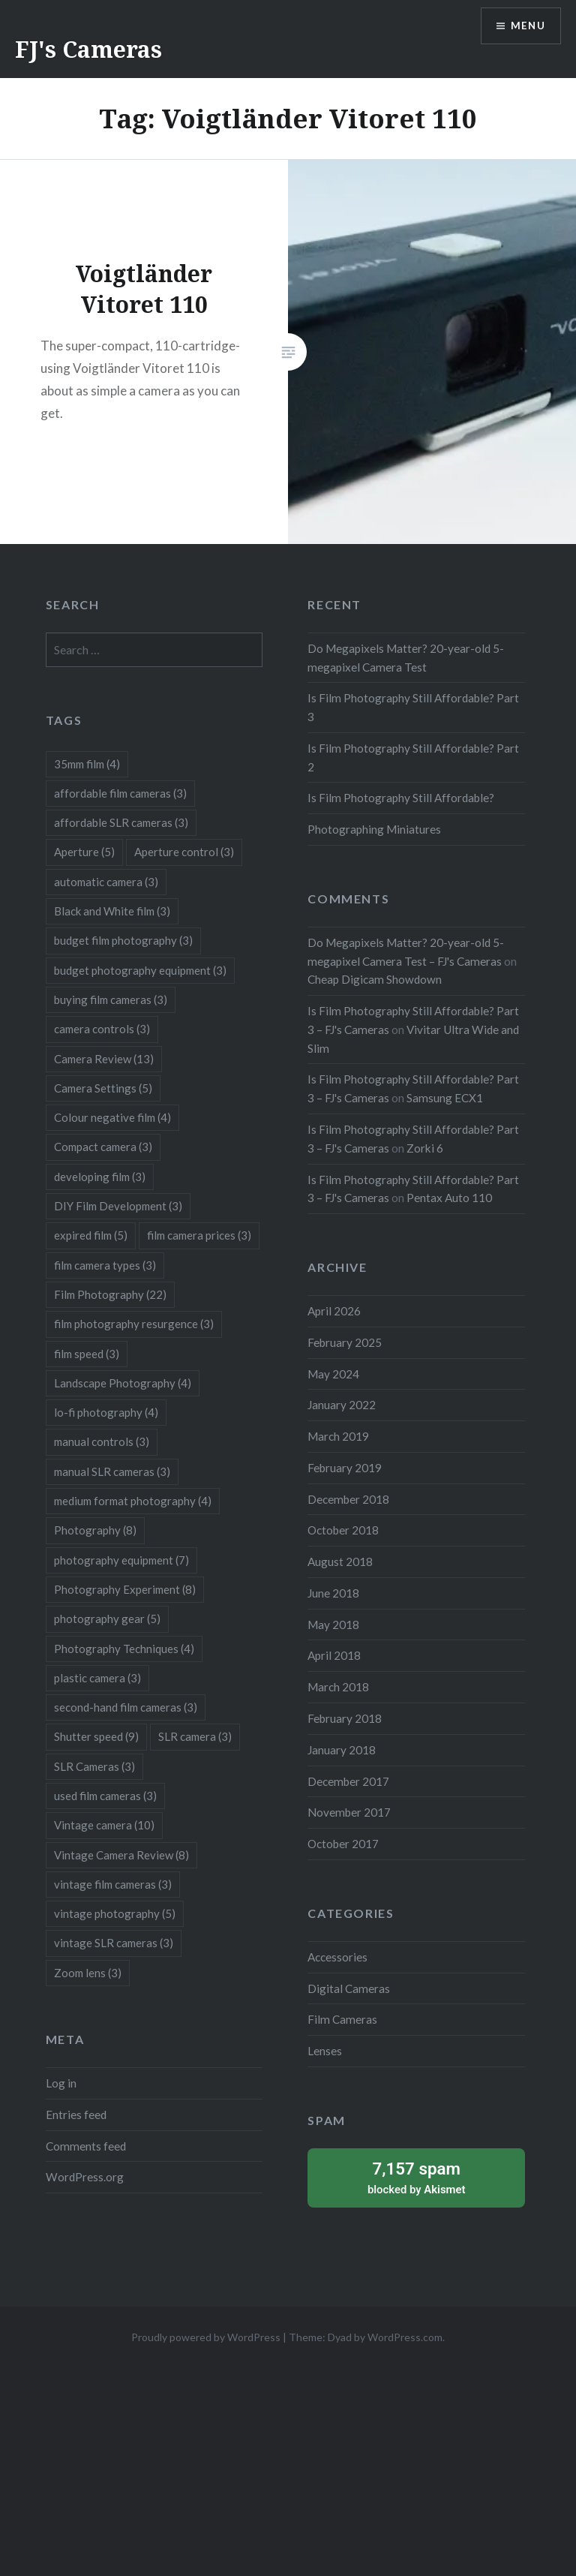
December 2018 (348, 1499)
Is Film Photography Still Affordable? (401, 797)
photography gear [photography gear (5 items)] (107, 1618)
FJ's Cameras (88, 49)
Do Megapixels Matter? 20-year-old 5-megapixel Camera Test (406, 658)
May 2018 (333, 1624)
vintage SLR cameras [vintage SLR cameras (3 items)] (113, 1942)
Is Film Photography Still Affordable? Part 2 (413, 757)
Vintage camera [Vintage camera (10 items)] (104, 1825)
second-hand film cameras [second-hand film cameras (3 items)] (125, 1707)
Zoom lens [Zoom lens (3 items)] (88, 1972)
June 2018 (333, 1593)
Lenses (325, 2050)
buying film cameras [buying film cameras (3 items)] (110, 999)
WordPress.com (405, 2337)
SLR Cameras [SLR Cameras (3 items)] (94, 1766)
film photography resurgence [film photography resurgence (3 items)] (134, 1323)
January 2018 (342, 1750)
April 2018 (334, 1655)
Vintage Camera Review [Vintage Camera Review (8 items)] (121, 1855)
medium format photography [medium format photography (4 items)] (133, 1500)
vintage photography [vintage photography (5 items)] (115, 1913)
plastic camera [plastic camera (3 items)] (97, 1678)
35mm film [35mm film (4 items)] (87, 764)
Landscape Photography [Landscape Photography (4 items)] (122, 1383)
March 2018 (338, 1687)
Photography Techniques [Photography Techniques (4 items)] (124, 1648)
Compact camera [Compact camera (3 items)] (103, 1146)
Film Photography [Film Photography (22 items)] (110, 1294)
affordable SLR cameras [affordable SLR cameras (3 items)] (121, 822)
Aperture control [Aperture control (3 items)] (184, 851)
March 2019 (338, 1436)
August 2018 (340, 1561)
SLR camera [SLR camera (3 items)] (195, 1736)
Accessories (338, 1957)
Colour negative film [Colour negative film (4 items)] (112, 1117)
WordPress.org (85, 2177)
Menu (526, 26)
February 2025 (345, 1342)
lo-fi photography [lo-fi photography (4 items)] (106, 1412)
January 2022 (342, 1404)
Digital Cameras (349, 1988)
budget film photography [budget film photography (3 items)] (123, 940)
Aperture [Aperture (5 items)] (84, 851)
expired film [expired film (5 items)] (91, 1235)
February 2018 (345, 1718)
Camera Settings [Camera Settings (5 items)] (103, 1088)
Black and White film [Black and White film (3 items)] (112, 911)
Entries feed (76, 2114)
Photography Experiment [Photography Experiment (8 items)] (125, 1589)
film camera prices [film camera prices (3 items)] (199, 1235)
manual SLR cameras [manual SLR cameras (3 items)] (112, 1471)
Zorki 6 (424, 1148)
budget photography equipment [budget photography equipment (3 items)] (140, 970)
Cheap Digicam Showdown (375, 979)
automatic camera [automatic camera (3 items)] (106, 881)
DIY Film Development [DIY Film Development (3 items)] (118, 1206)
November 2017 (349, 1812)
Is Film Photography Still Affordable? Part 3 (413, 707)
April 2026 (334, 1311)
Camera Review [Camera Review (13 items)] (104, 1059)
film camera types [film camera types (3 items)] (105, 1265)
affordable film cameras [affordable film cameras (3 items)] (120, 793)
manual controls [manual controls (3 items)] (101, 1441)
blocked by (416, 2177)
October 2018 (343, 1530)
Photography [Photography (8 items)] (95, 1530)
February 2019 (345, 1467)
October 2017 (343, 1843)
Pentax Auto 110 (449, 1197)
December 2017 (348, 1781)
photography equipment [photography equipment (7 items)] (121, 1560)
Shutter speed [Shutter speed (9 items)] (96, 1736)
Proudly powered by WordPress (205, 2337)
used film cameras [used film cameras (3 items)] (105, 1795)
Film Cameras (342, 2019)
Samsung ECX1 (444, 1098)
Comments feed (86, 2146)
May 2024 (333, 1374)
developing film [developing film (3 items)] (100, 1176)
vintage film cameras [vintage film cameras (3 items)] (113, 1884)
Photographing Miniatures (374, 829)
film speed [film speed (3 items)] (86, 1353)
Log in (61, 2083)
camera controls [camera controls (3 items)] (102, 1029)
